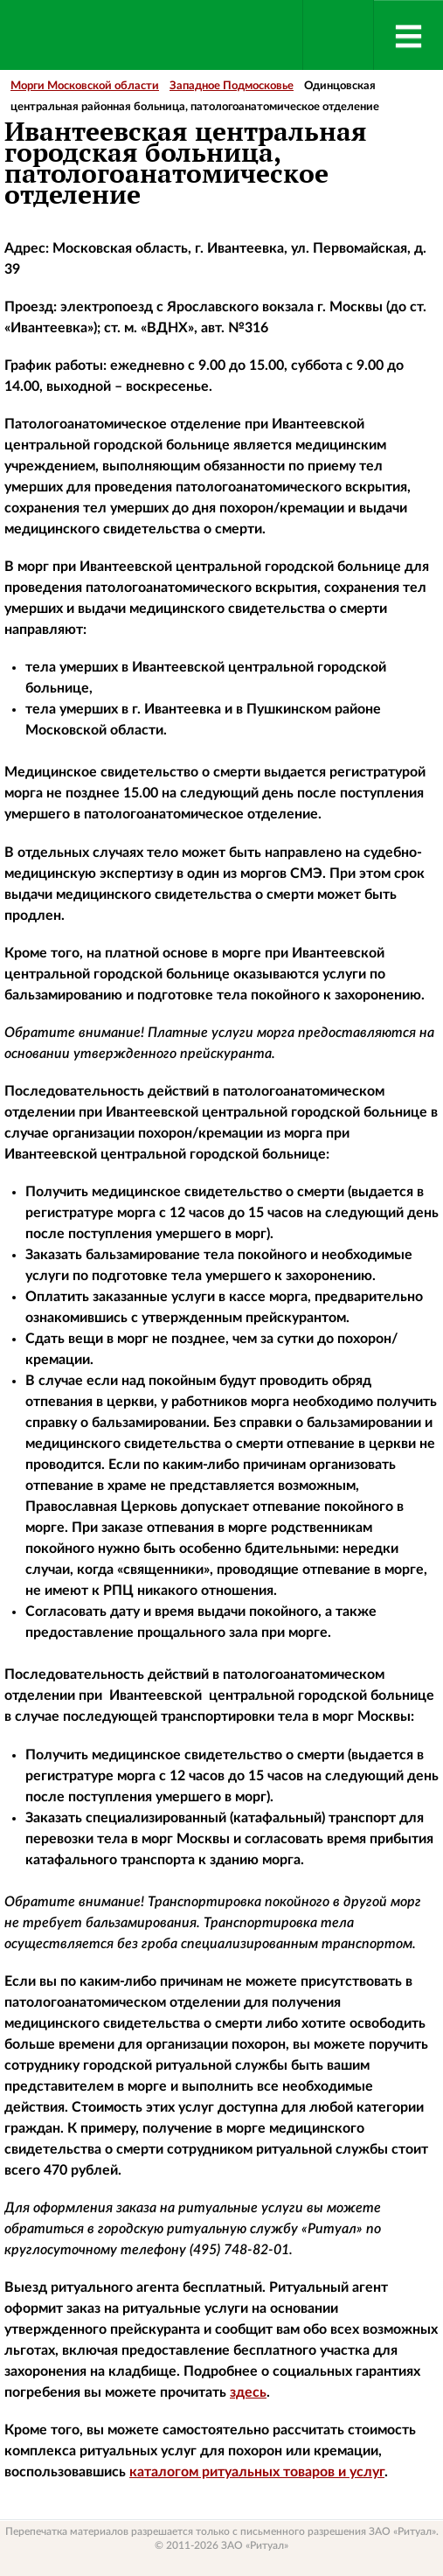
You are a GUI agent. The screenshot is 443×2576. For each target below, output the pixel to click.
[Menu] (408, 35)
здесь (248, 2392)
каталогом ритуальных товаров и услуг (256, 2472)
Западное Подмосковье (232, 86)
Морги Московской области (84, 86)
